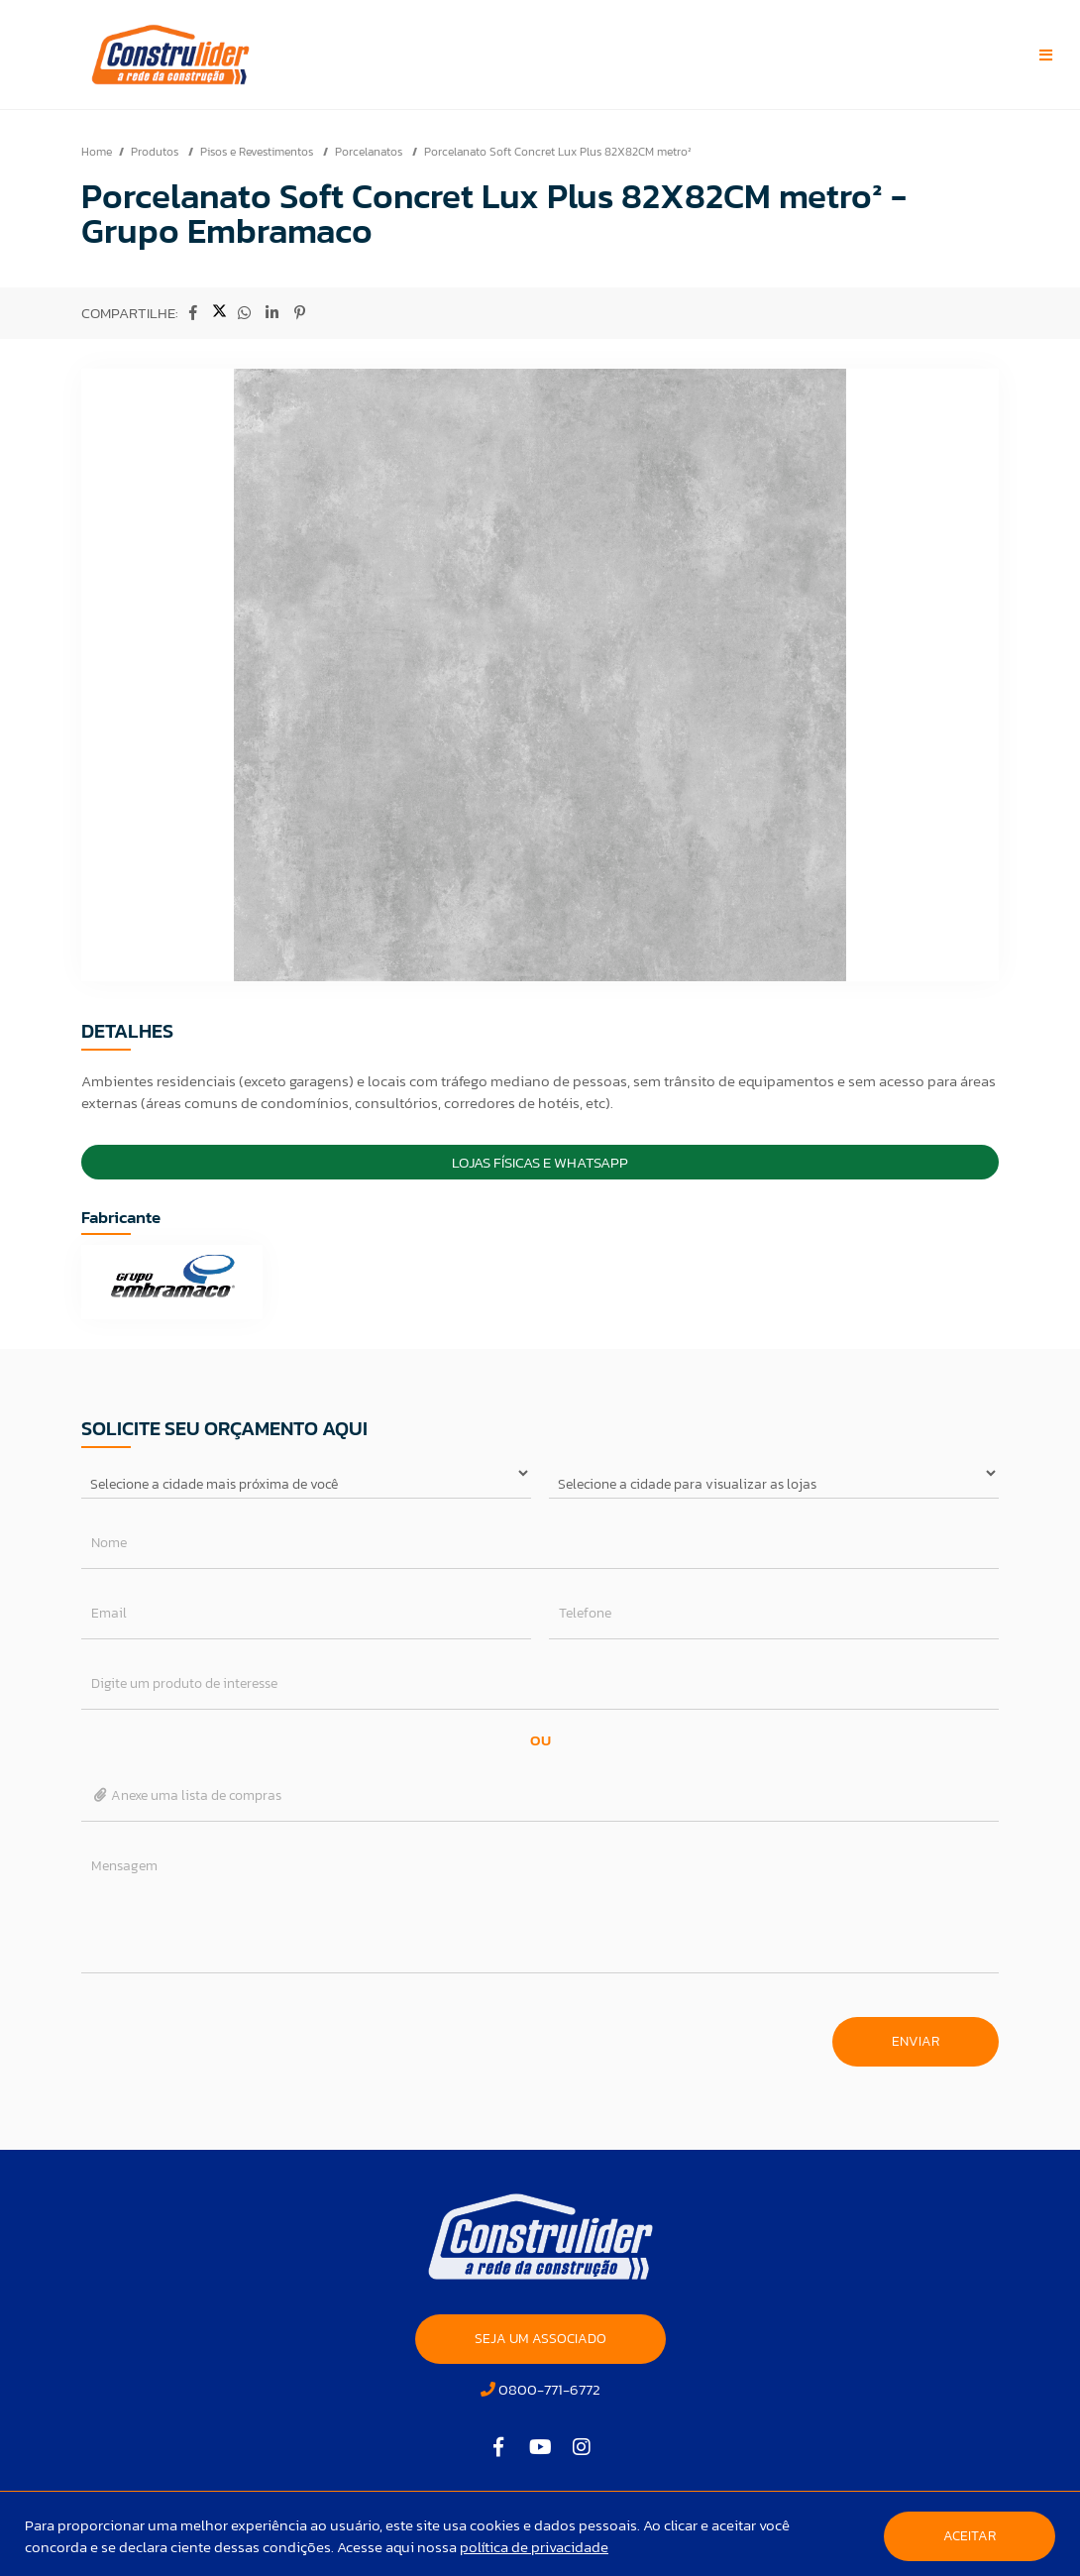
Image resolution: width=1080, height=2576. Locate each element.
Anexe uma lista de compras (186, 1795)
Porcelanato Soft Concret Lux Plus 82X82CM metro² (558, 152)
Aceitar (969, 2535)
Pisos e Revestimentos (258, 152)
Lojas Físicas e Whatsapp (540, 1162)
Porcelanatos (370, 152)
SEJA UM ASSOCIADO (540, 2338)
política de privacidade (534, 2546)
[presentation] (231, 2032)
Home (96, 152)
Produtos (156, 152)
